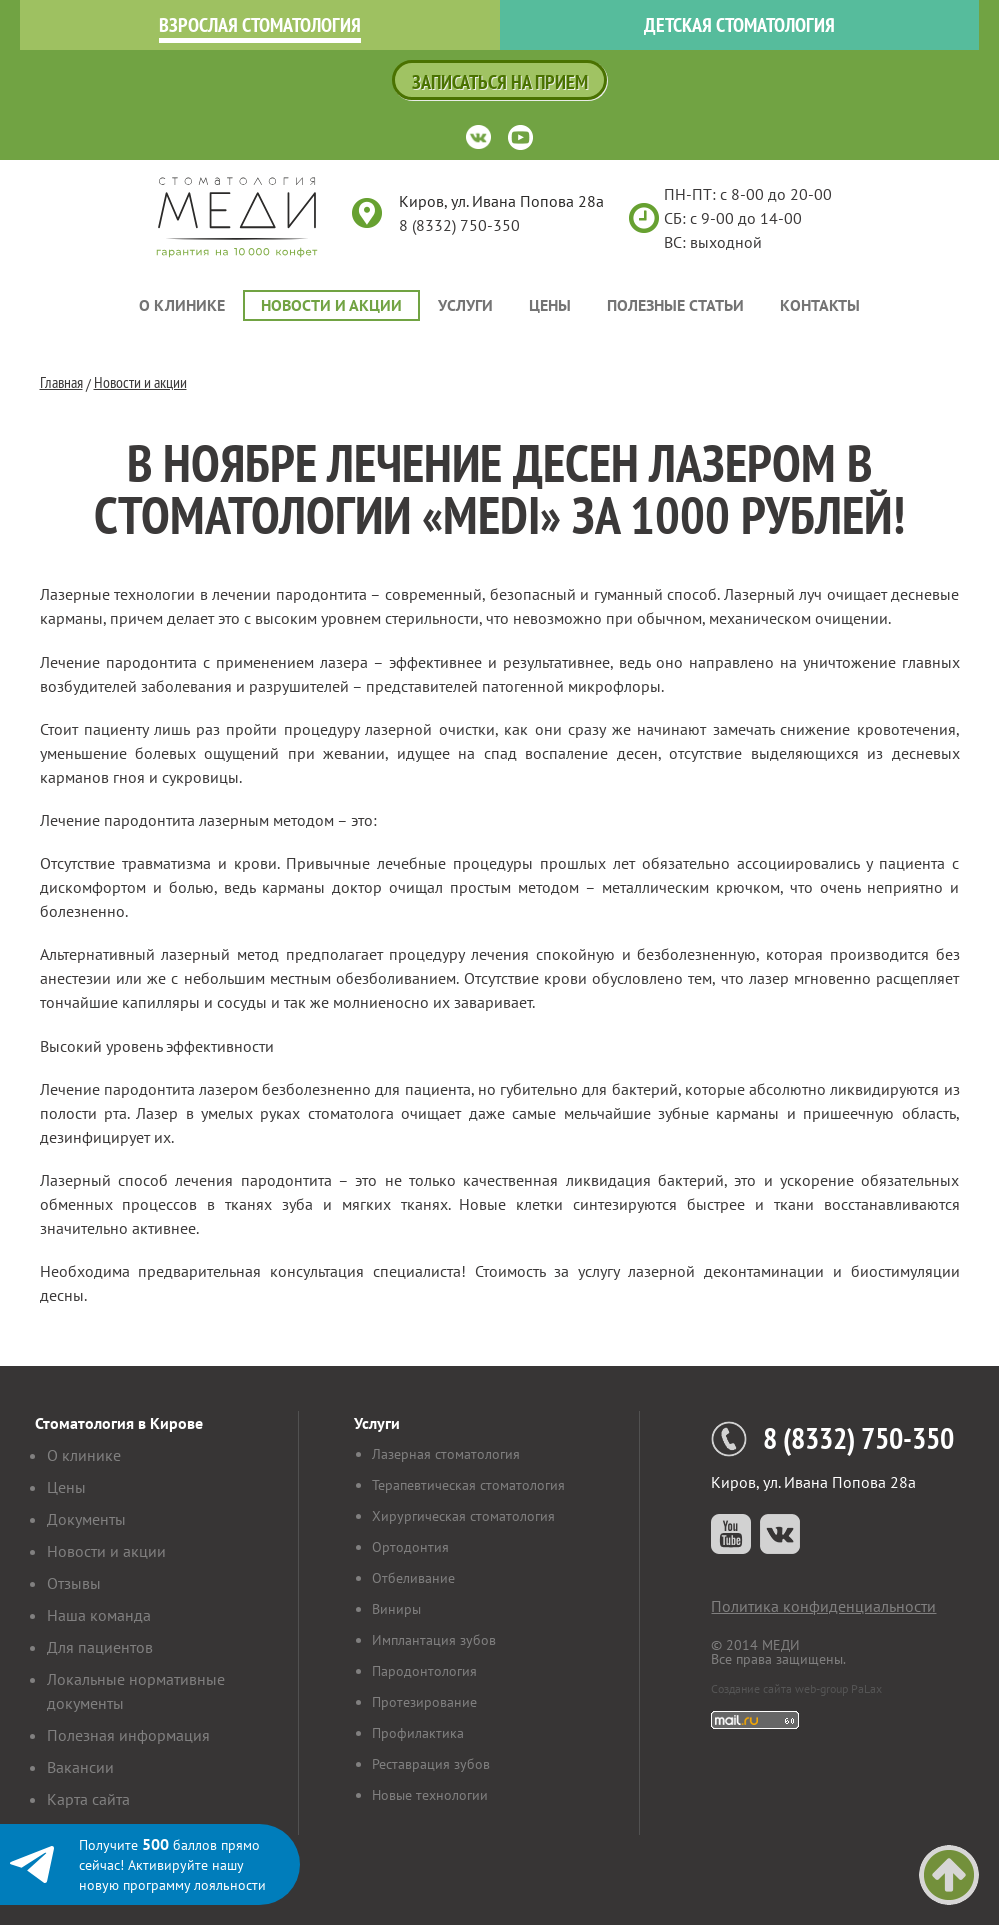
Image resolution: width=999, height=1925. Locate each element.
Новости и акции (331, 305)
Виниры (396, 1609)
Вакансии (80, 1767)
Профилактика (418, 1733)
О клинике (182, 305)
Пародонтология (424, 1671)
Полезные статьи (675, 305)
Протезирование (424, 1702)
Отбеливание (413, 1578)
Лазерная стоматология (446, 1454)
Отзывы (74, 1583)
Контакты (820, 305)
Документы (86, 1519)
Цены (550, 305)
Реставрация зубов (431, 1764)
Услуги (465, 305)
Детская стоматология (739, 25)
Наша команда (99, 1615)
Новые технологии (430, 1795)
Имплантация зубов (434, 1640)
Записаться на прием (500, 82)
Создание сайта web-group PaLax (796, 1688)
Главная (61, 382)
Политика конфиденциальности (823, 1606)
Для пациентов (100, 1647)
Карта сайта (88, 1799)
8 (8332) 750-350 (459, 225)
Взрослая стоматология (260, 25)
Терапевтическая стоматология (468, 1485)
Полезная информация (128, 1735)
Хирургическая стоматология (463, 1516)
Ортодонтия (410, 1547)
